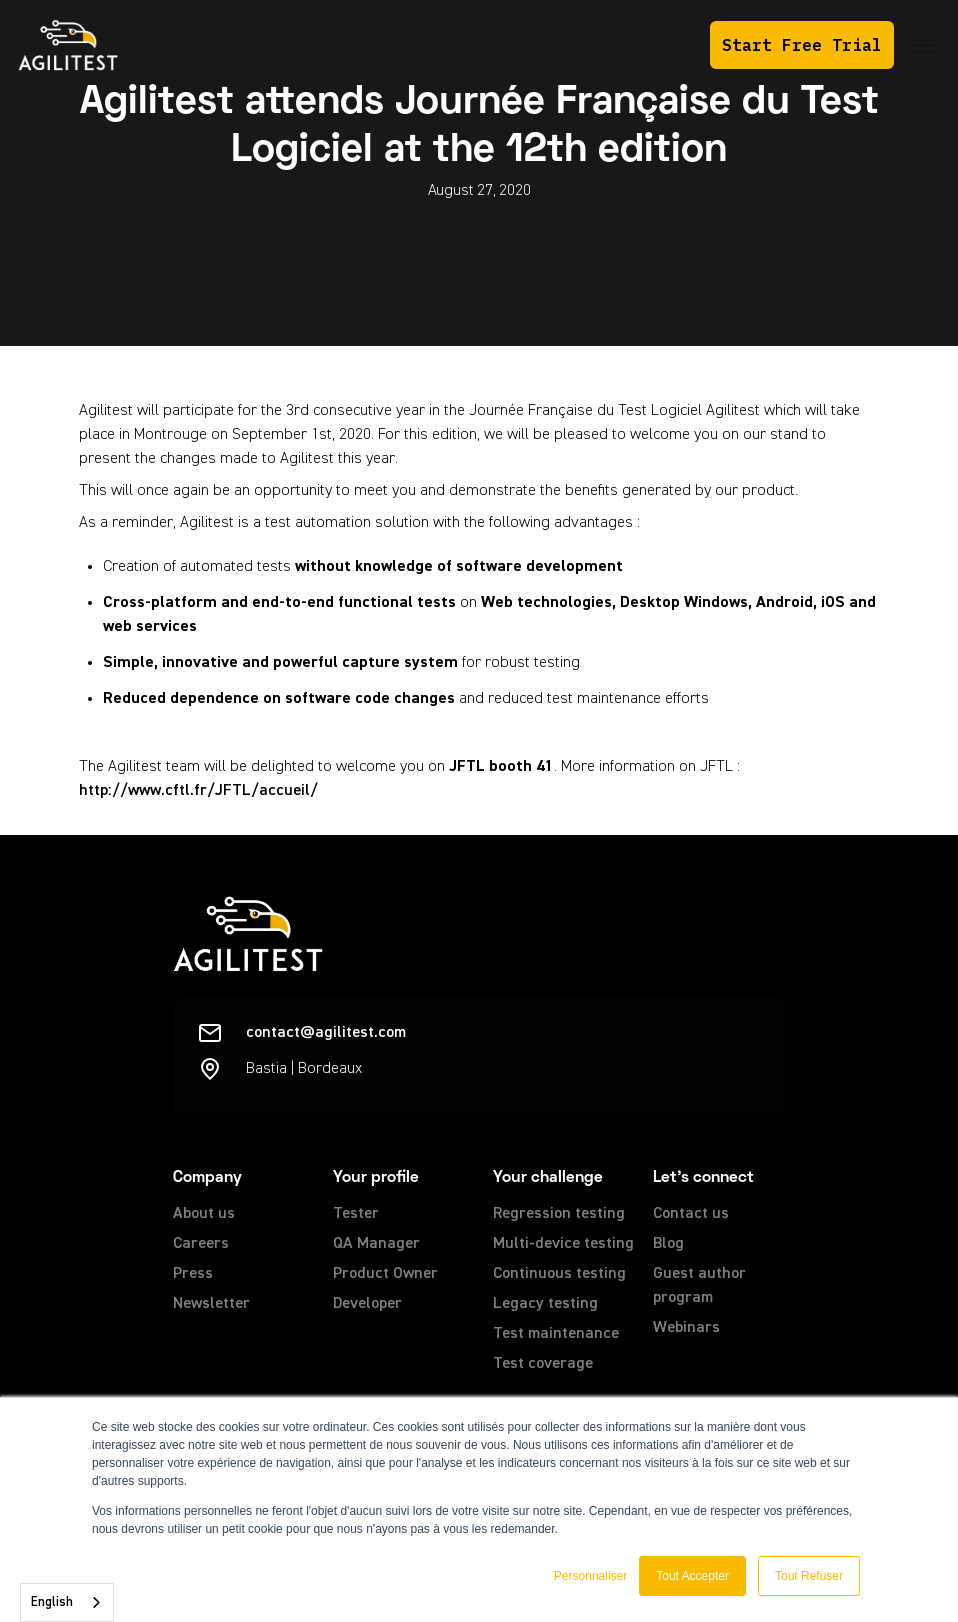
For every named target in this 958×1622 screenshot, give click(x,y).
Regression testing (559, 1214)
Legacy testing (545, 1304)
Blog (668, 1244)
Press (193, 1274)
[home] (68, 45)
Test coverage (543, 1364)
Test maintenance (556, 1334)
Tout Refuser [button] (809, 1576)
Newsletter (211, 1304)
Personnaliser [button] (590, 1576)
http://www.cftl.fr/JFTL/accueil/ (198, 791)
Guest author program (699, 1286)
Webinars (686, 1328)
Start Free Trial (802, 45)
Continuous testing (559, 1274)
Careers (201, 1244)
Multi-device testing (563, 1244)
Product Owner (385, 1274)
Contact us (691, 1214)
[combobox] (67, 1602)
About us (204, 1214)
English (52, 1602)
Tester (356, 1214)
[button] (924, 45)
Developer (367, 1304)
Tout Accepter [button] (692, 1576)
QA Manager (376, 1244)
